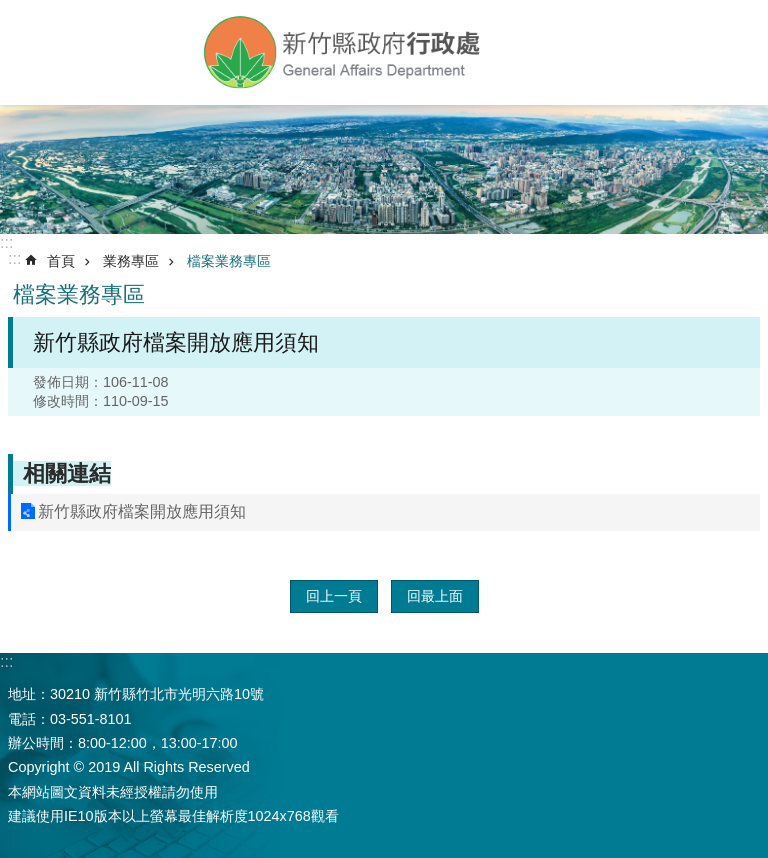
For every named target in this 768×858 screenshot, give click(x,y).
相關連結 (67, 473)
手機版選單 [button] (32, 47)
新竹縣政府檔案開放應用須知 (142, 511)
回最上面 (435, 596)
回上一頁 (334, 596)
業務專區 (131, 261)
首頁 (61, 261)
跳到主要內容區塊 (10, 10)
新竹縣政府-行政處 (344, 52)
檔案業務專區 (229, 261)
